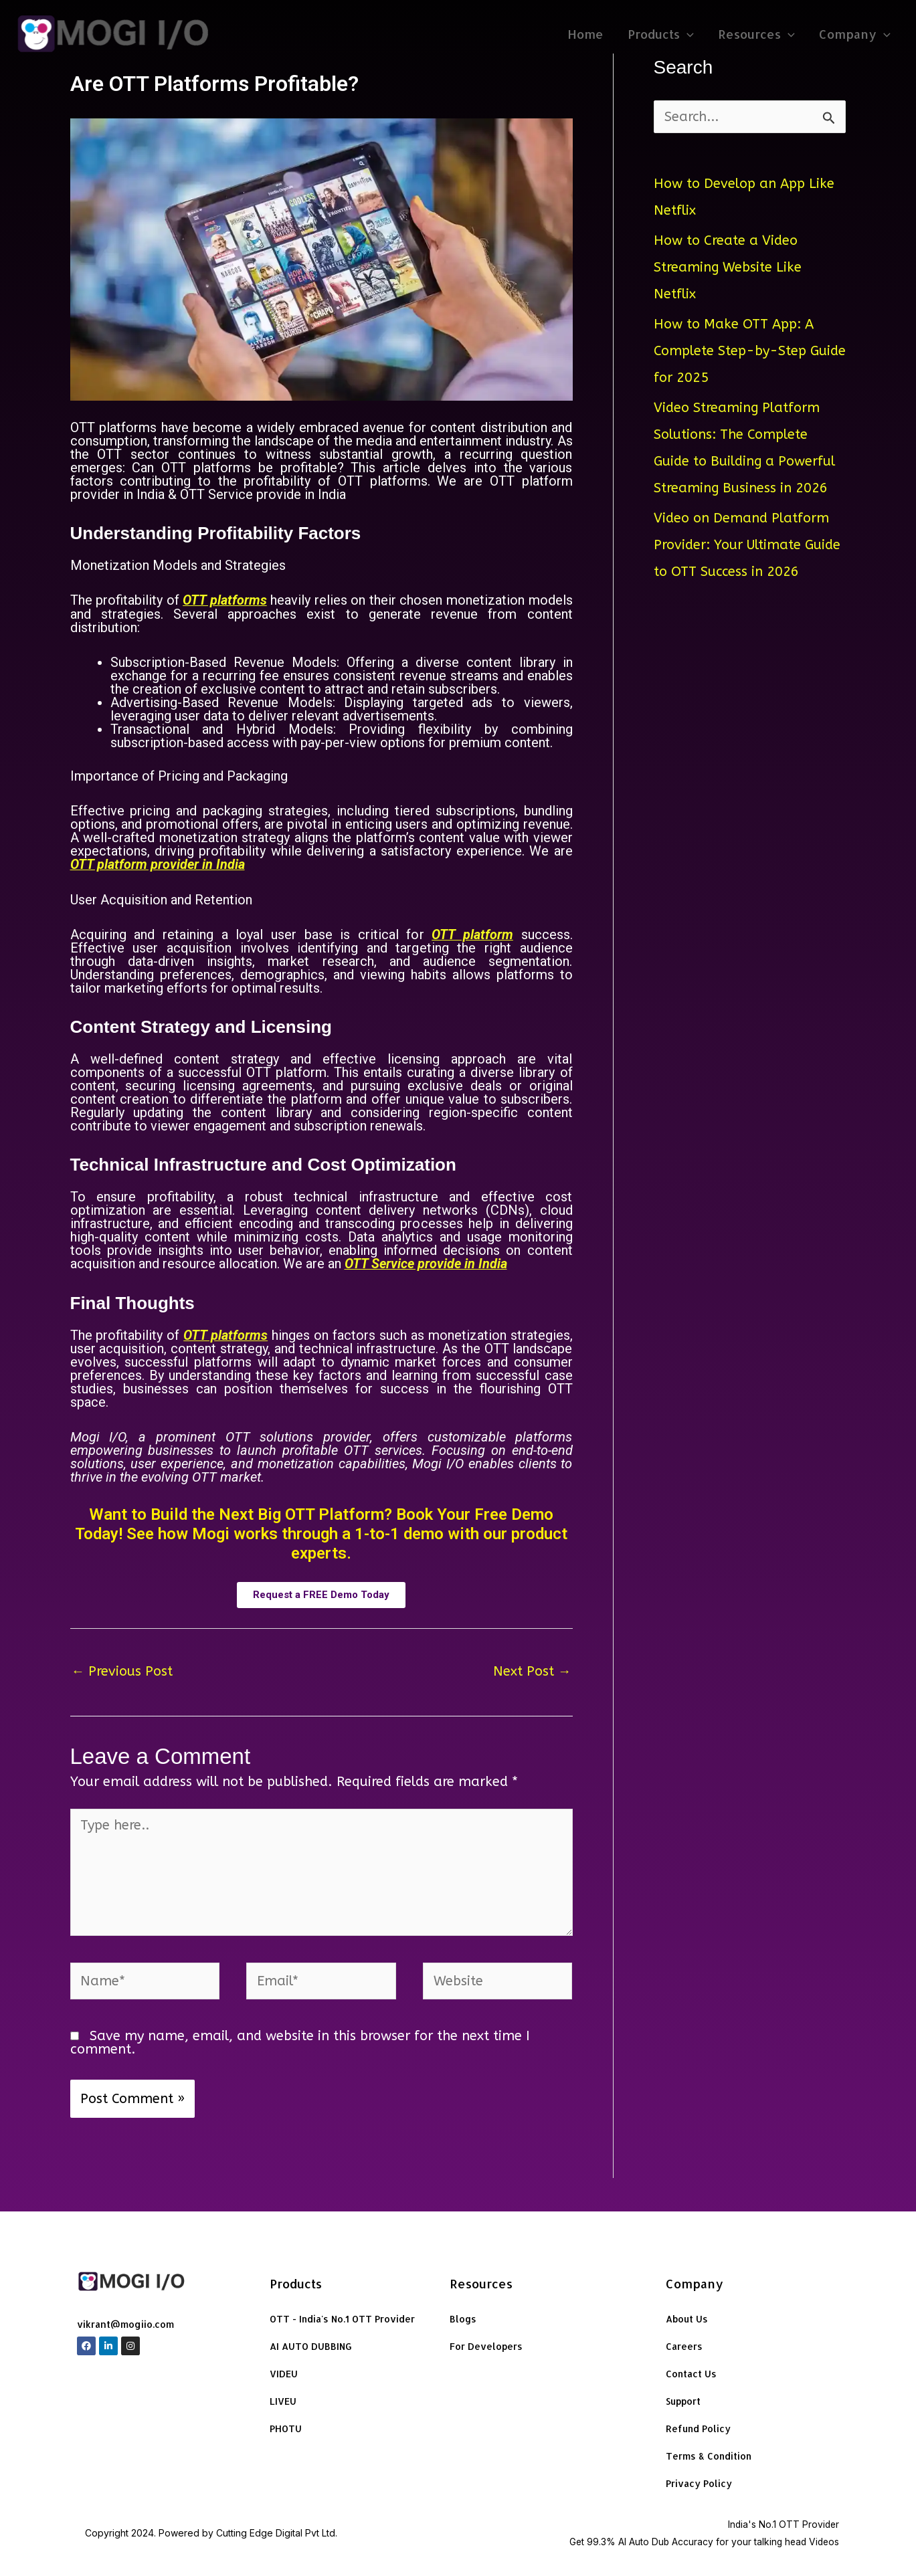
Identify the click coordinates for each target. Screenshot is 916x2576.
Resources (756, 34)
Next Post (532, 1668)
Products (661, 34)
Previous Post (122, 1668)
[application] (687, 34)
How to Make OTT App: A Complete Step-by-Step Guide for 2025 (750, 350)
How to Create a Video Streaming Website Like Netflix (728, 267)
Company (855, 34)
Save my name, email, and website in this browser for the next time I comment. (300, 2041)
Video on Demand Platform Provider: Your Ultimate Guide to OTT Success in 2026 (748, 544)
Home (586, 33)
